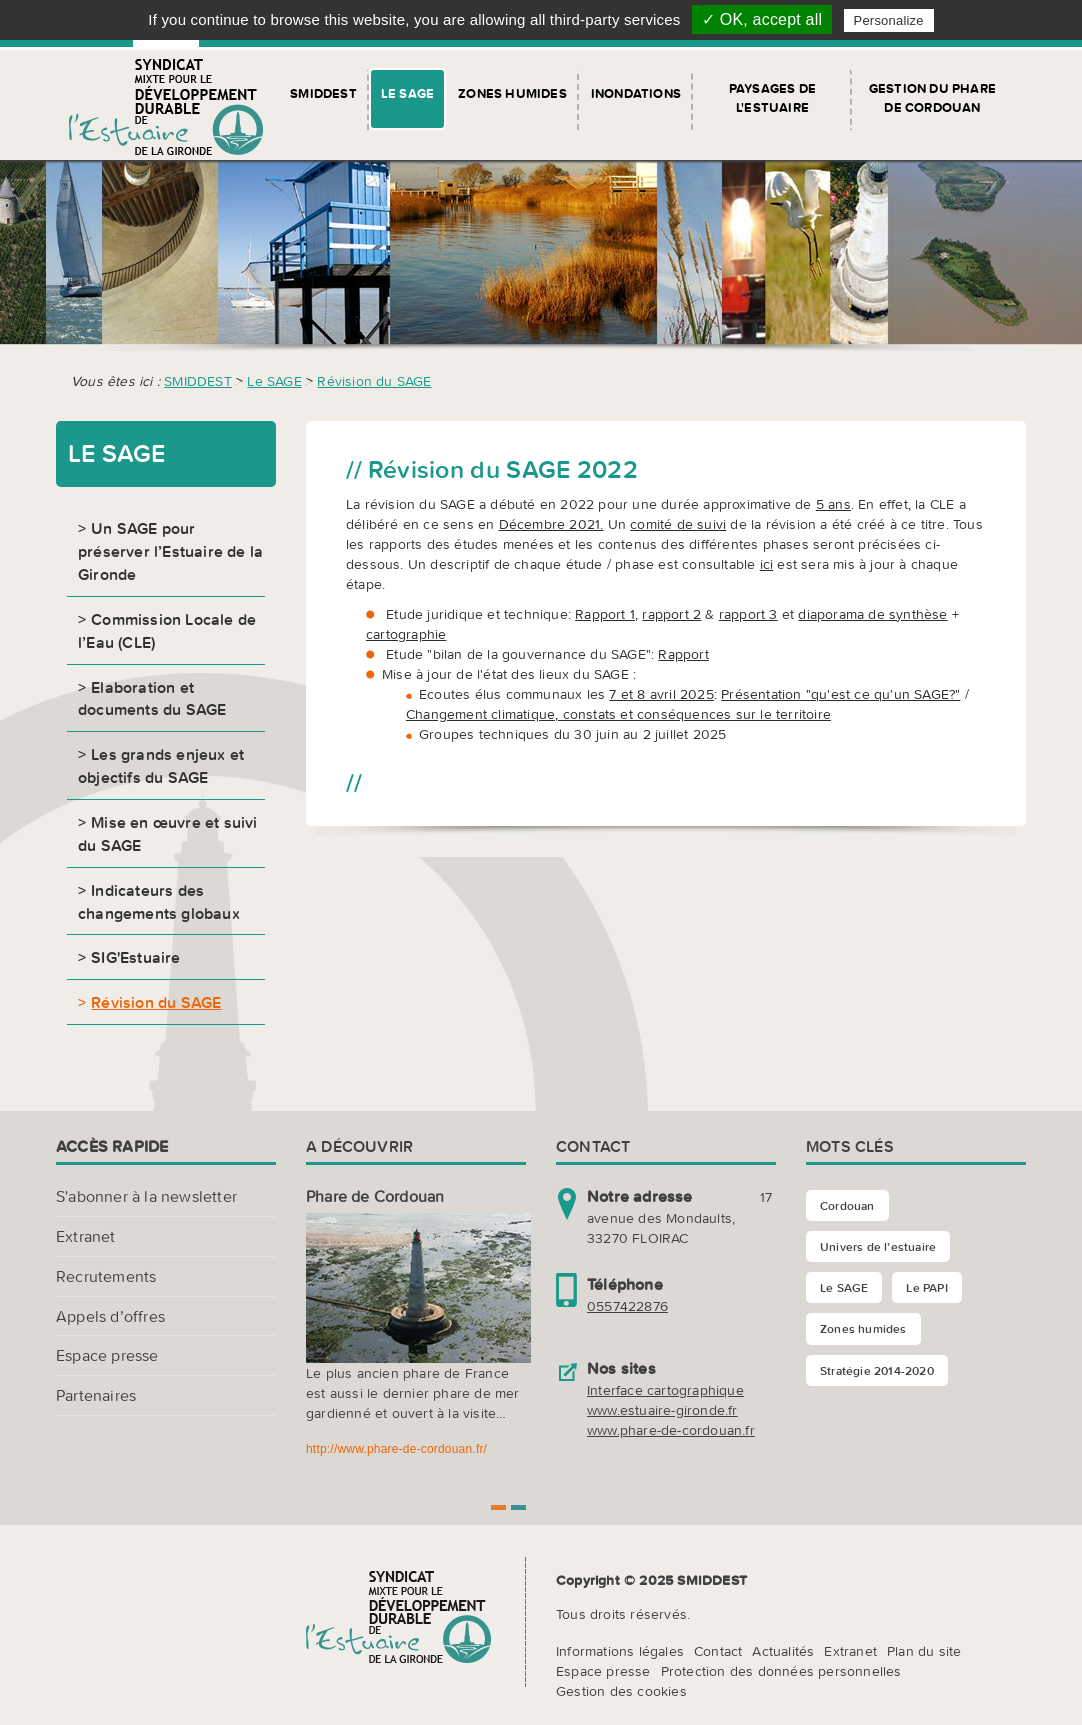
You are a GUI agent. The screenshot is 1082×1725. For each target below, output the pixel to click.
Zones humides (512, 93)
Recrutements (106, 1276)
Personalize (889, 20)
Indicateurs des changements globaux (159, 901)
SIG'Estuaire (135, 957)
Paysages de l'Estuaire (772, 98)
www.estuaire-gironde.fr (662, 1410)
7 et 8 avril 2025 (661, 694)
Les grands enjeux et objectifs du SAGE (161, 765)
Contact (718, 1651)
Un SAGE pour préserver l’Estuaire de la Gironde (170, 551)
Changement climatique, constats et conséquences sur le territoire (618, 714)
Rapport (683, 654)
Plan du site (924, 1651)
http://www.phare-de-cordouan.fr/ (396, 1449)
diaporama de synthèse (872, 614)
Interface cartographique (665, 1390)
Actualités (783, 1651)
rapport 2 (671, 614)
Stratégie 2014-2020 (877, 1370)
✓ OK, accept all (762, 19)
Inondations (636, 93)
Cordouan (847, 1205)
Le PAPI (926, 1287)
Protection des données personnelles (781, 1671)
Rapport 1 (605, 614)
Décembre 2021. (551, 524)
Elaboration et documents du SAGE (152, 698)
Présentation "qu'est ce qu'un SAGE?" (840, 694)
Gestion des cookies (621, 1691)
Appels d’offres (110, 1316)
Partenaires (96, 1395)
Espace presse (107, 1355)
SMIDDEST (323, 93)
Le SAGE (407, 93)
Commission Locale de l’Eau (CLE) (167, 630)
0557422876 (627, 1306)
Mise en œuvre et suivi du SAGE (168, 833)
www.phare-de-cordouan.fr (671, 1430)
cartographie (406, 634)
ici (767, 564)
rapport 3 (748, 614)
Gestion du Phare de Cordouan (932, 98)
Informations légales (620, 1651)
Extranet (86, 1236)
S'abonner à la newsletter (146, 1196)
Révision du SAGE (374, 381)
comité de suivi (678, 524)
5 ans (833, 504)
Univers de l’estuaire (878, 1246)
